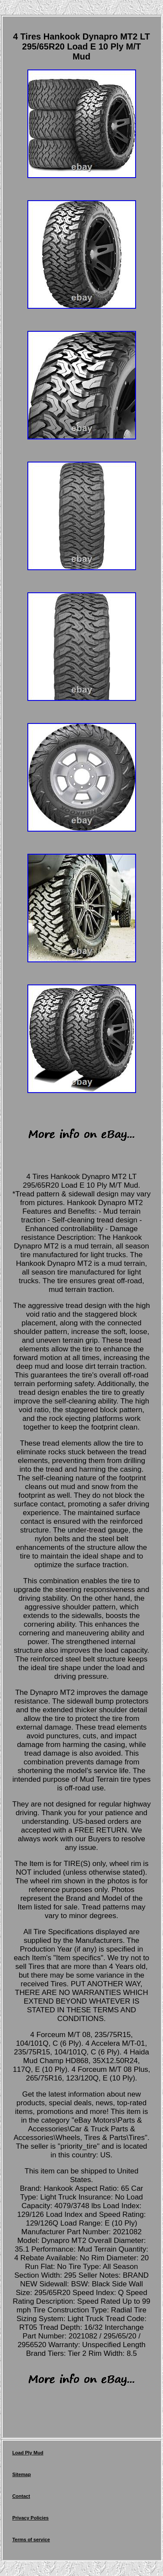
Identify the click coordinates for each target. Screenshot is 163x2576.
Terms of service (31, 2539)
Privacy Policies (30, 2517)
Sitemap (21, 2474)
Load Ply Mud (27, 2452)
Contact (21, 2496)
